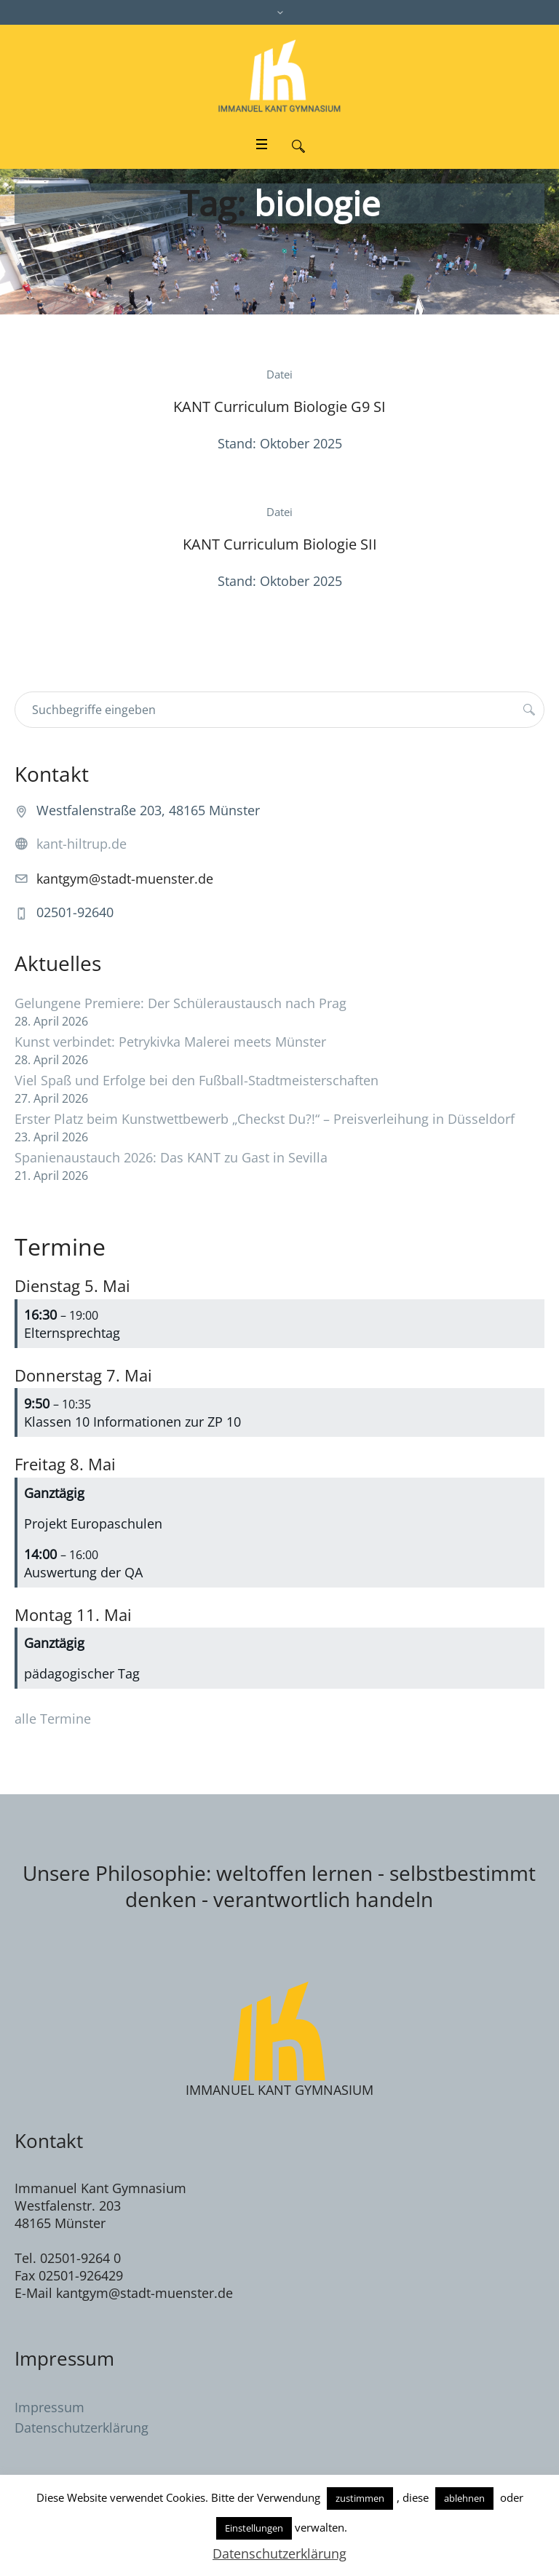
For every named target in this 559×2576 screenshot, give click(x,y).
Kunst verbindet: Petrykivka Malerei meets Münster (170, 1041)
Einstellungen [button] (254, 2528)
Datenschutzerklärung (81, 2427)
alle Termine (53, 1718)
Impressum (49, 2407)
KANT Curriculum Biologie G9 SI (279, 406)
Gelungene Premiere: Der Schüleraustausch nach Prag (180, 1003)
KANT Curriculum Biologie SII (280, 544)
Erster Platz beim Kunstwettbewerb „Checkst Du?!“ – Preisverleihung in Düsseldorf (265, 1119)
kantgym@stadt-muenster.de (124, 878)
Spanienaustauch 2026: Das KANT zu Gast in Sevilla (171, 1157)
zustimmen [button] (360, 2498)
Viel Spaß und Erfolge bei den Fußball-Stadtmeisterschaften (196, 1080)
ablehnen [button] (464, 2498)
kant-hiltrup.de (81, 843)
